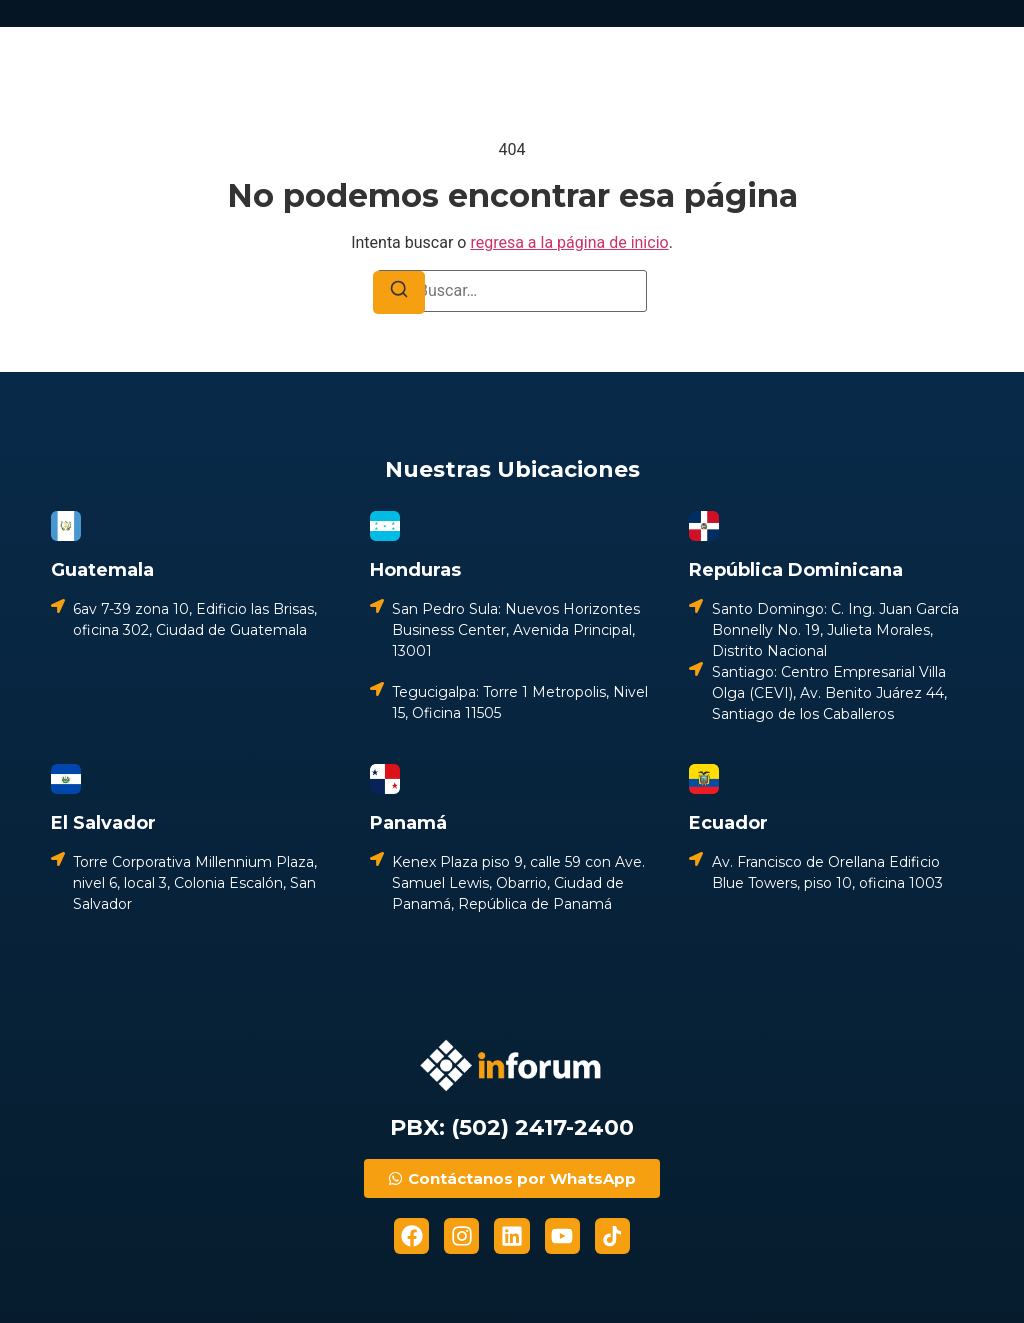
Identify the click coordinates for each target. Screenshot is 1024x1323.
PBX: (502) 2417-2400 (512, 1127)
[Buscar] (399, 292)
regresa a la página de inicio (569, 242)
